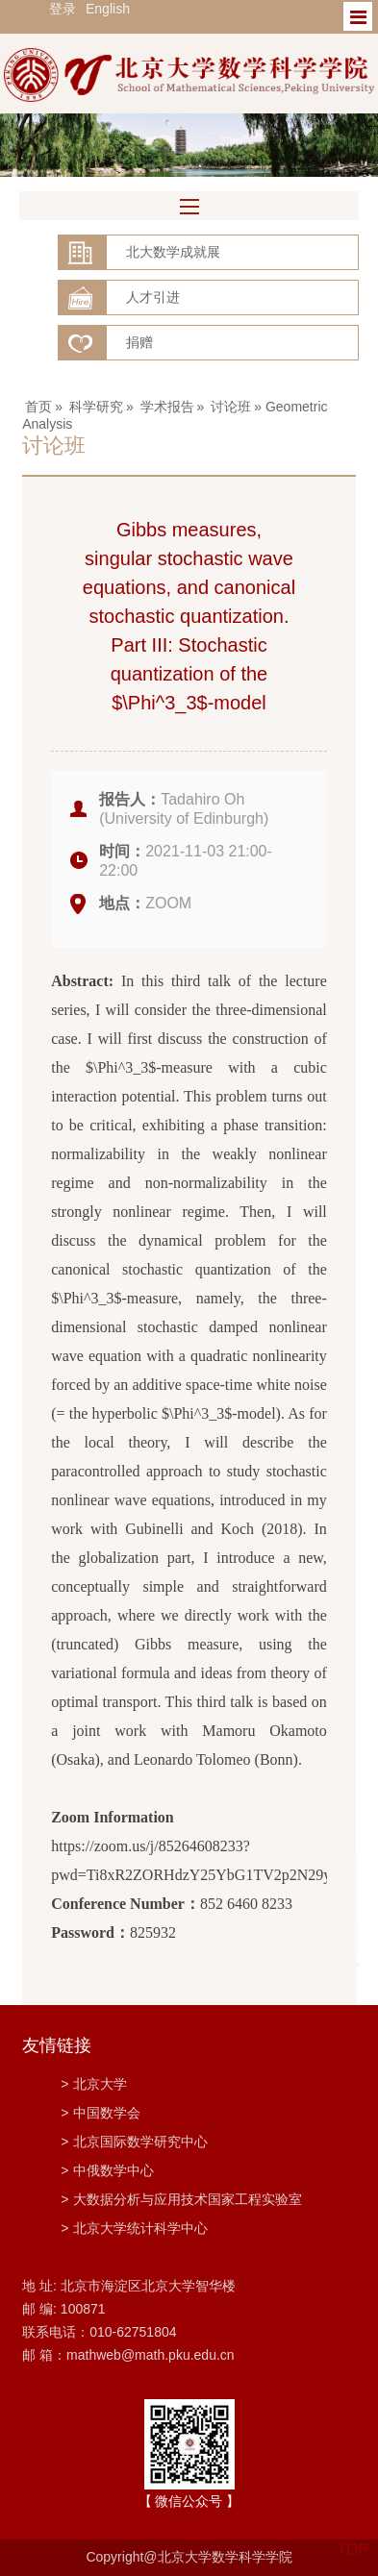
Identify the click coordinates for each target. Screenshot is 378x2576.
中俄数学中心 (107, 2170)
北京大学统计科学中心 (134, 2228)
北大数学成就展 (173, 252)
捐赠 (139, 342)
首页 (38, 406)
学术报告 (167, 406)
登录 (62, 8)
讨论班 (231, 406)
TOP (352, 2538)
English (108, 8)
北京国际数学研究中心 (134, 2141)
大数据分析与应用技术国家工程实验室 (181, 2199)
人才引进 (153, 297)
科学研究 (96, 406)
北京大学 (94, 2084)
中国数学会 (100, 2112)
